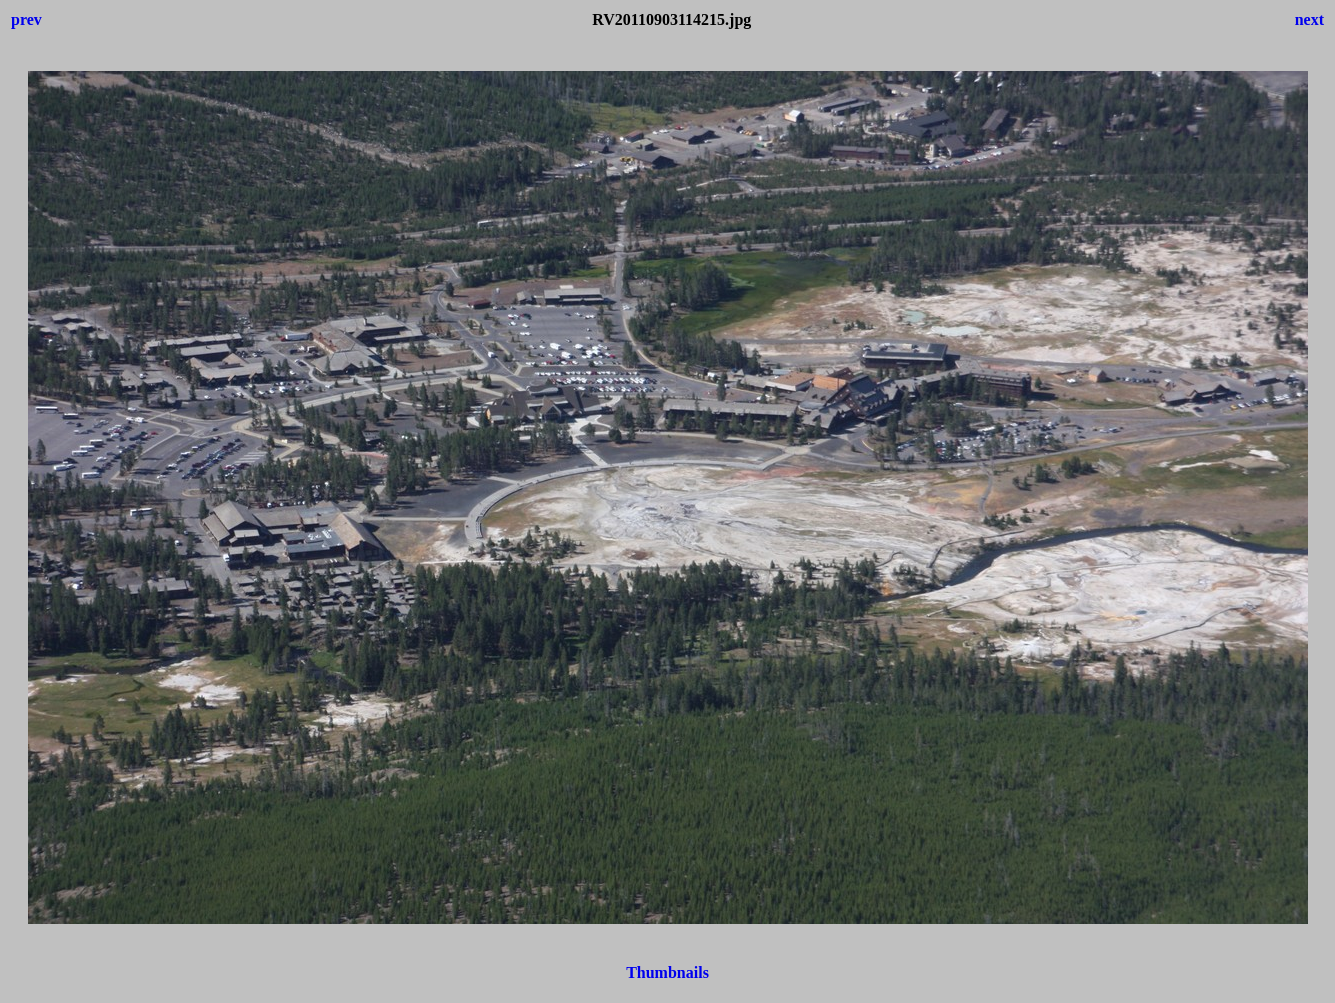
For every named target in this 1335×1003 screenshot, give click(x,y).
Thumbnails (667, 972)
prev (26, 19)
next (1309, 19)
